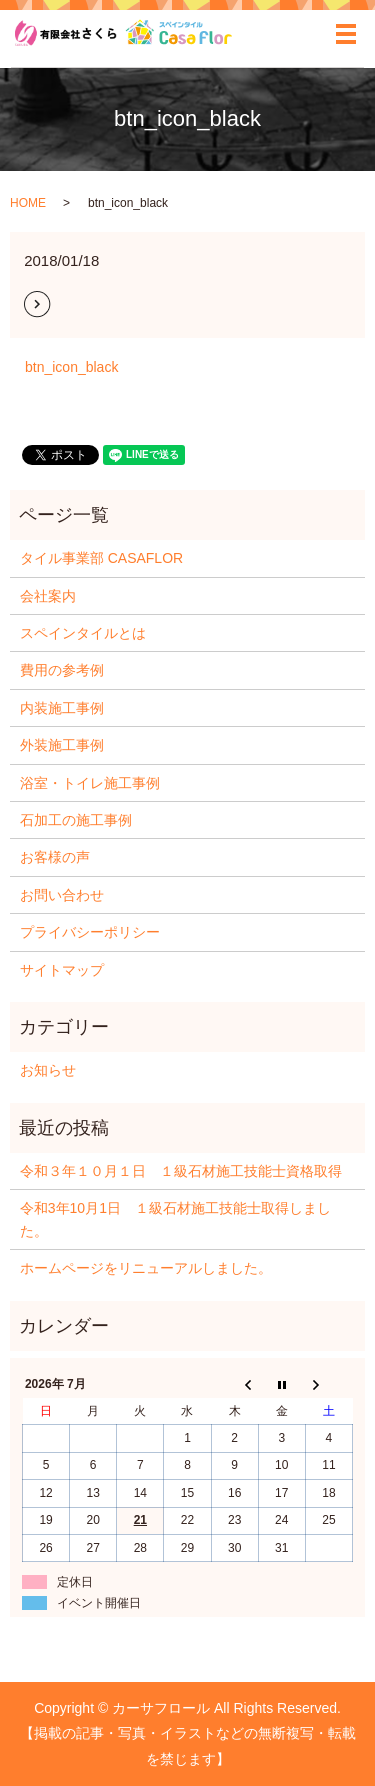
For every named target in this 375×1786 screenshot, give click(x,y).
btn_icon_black (71, 367)
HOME (28, 203)
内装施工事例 (62, 708)
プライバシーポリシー (90, 932)
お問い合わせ (62, 895)
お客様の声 (55, 857)
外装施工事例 (62, 745)
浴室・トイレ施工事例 (90, 783)
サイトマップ (62, 970)
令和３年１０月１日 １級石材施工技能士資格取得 (181, 1171)
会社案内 (48, 596)
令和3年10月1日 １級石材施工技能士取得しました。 (175, 1219)
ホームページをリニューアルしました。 (146, 1268)
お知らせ (48, 1070)
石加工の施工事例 (76, 820)
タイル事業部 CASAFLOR (101, 558)
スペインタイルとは (83, 633)
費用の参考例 (62, 670)
